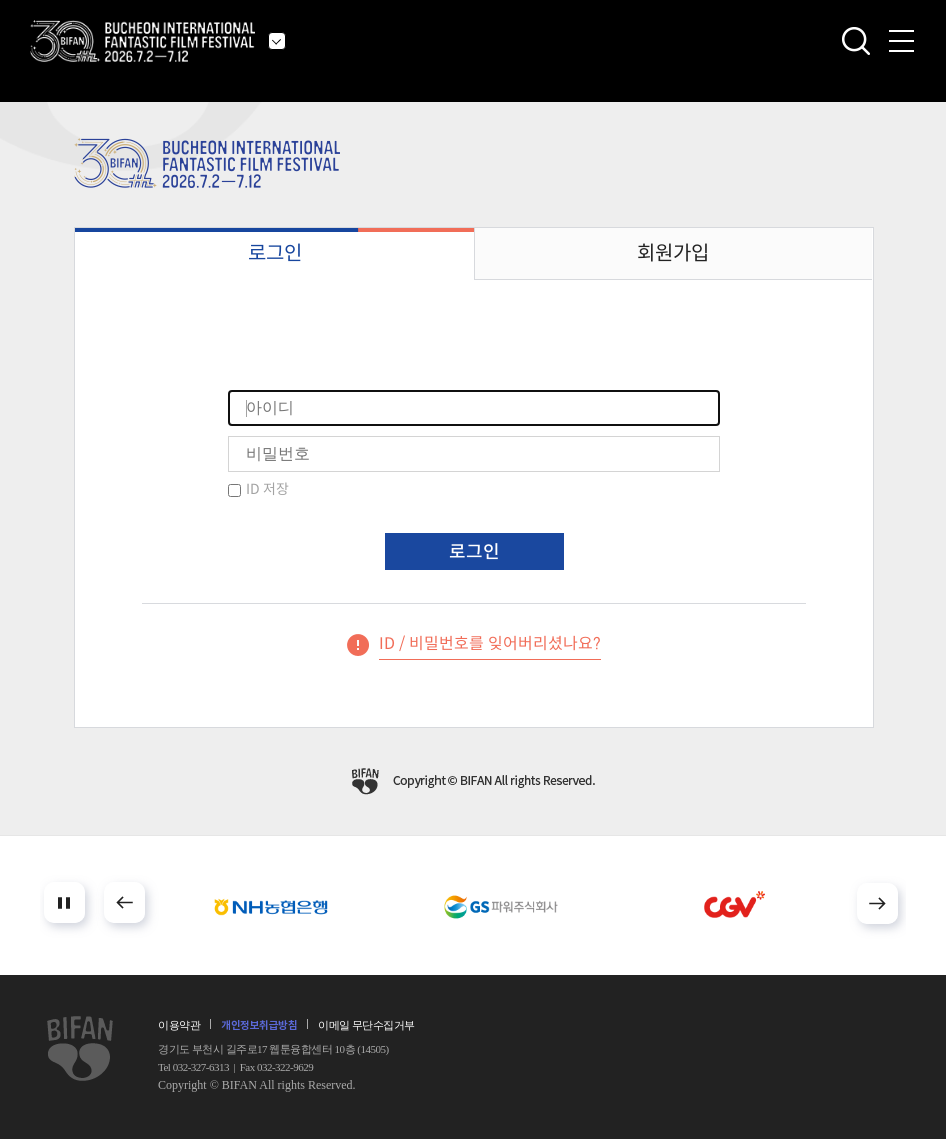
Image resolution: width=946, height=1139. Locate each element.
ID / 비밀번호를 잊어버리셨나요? (490, 643)
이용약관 (179, 1025)
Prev (124, 902)
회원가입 (673, 253)
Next (877, 903)
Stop (64, 902)
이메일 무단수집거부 (366, 1025)
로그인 (275, 253)
